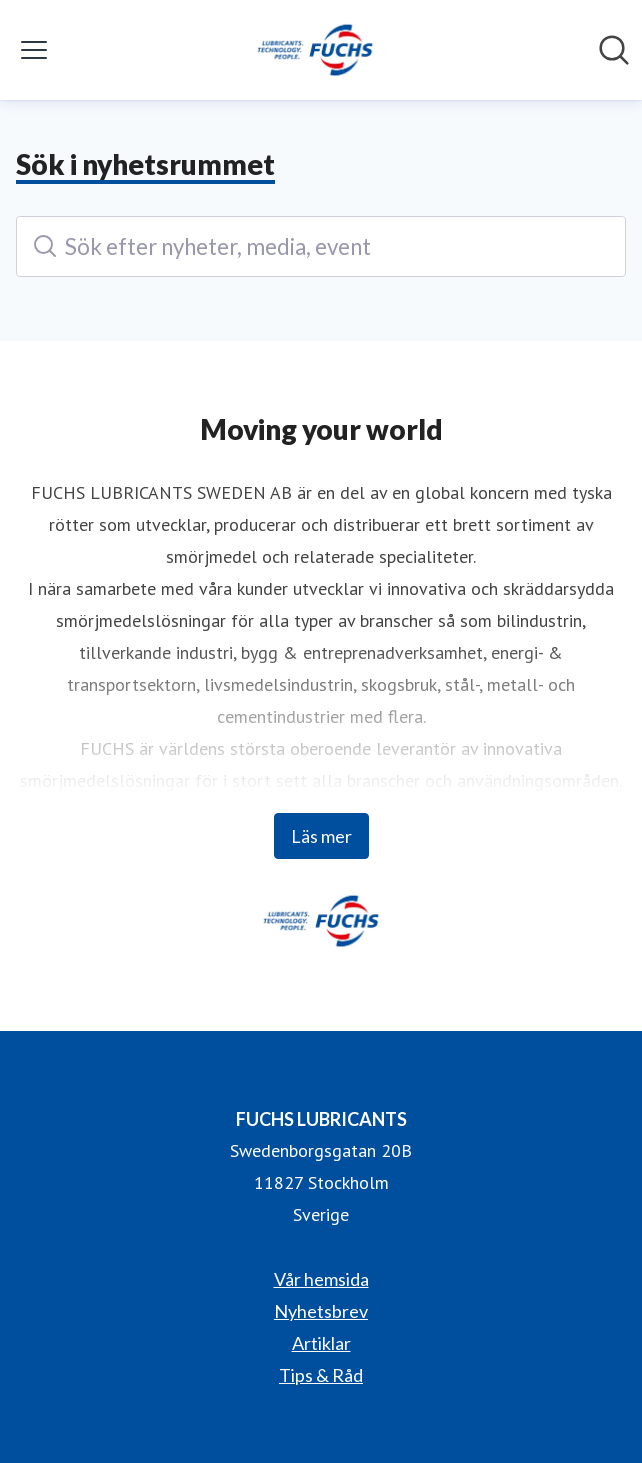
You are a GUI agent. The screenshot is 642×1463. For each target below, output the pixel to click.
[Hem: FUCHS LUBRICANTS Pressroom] (315, 50)
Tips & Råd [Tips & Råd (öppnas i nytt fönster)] (321, 1375)
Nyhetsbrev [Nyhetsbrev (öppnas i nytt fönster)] (321, 1311)
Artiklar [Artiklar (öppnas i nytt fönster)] (321, 1343)
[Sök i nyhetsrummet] (614, 50)
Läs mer (321, 836)
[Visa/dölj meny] (34, 50)
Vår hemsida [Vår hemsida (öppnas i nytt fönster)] (321, 1279)
